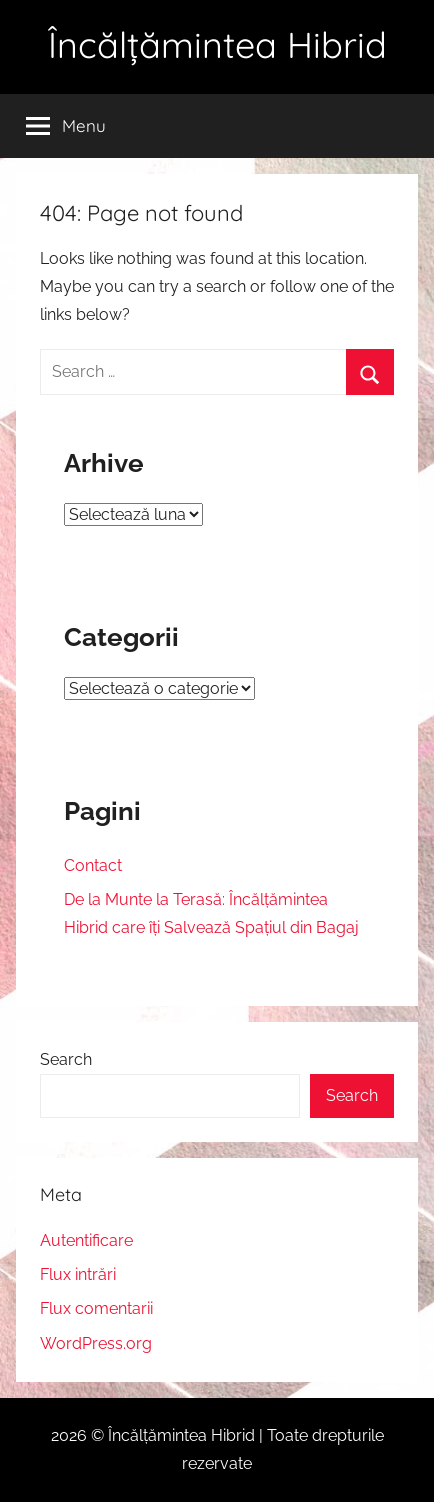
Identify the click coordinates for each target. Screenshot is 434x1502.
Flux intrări (78, 1274)
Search (66, 1059)
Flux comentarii (96, 1308)
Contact (93, 865)
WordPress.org (96, 1343)
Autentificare (86, 1240)
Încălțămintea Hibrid (217, 44)
